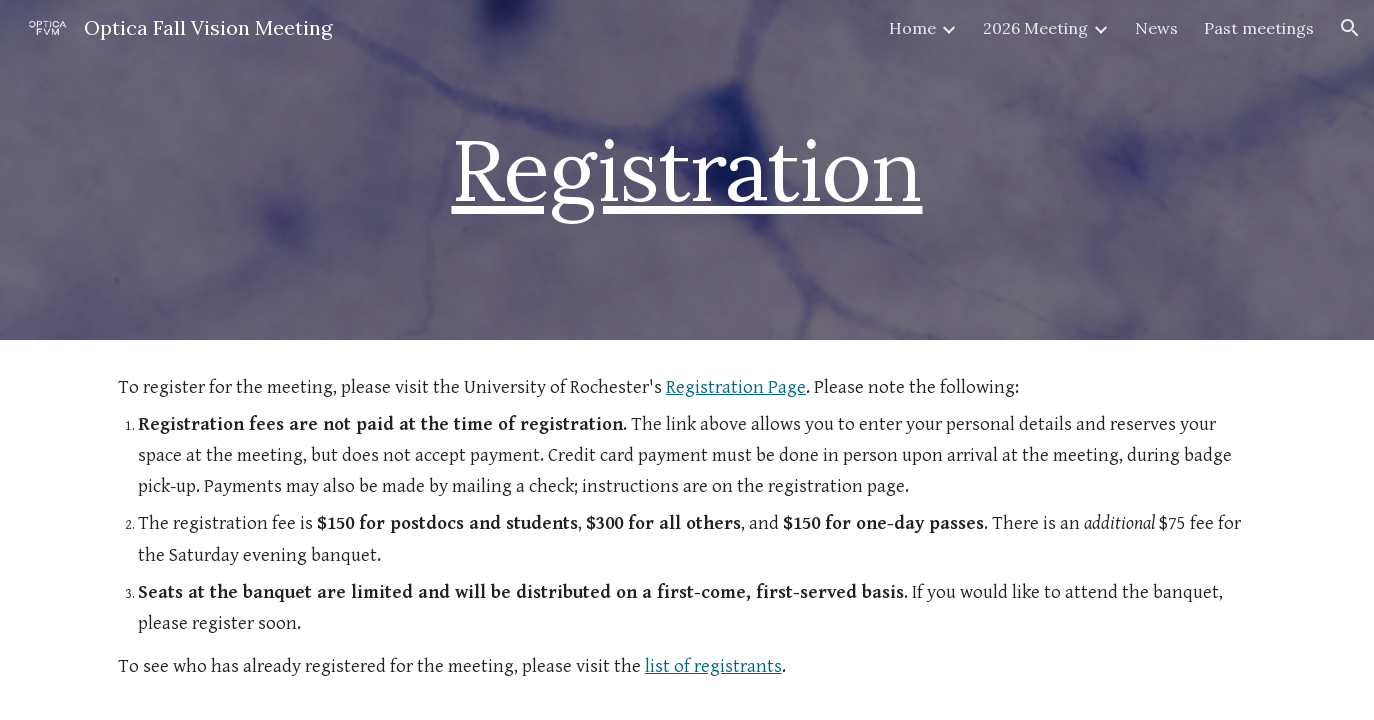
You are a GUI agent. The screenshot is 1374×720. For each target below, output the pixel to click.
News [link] (1156, 28)
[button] (1350, 28)
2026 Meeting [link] (1035, 28)
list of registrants (713, 666)
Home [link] (912, 28)
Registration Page (736, 387)
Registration (686, 169)
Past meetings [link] (1259, 28)
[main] (687, 169)
